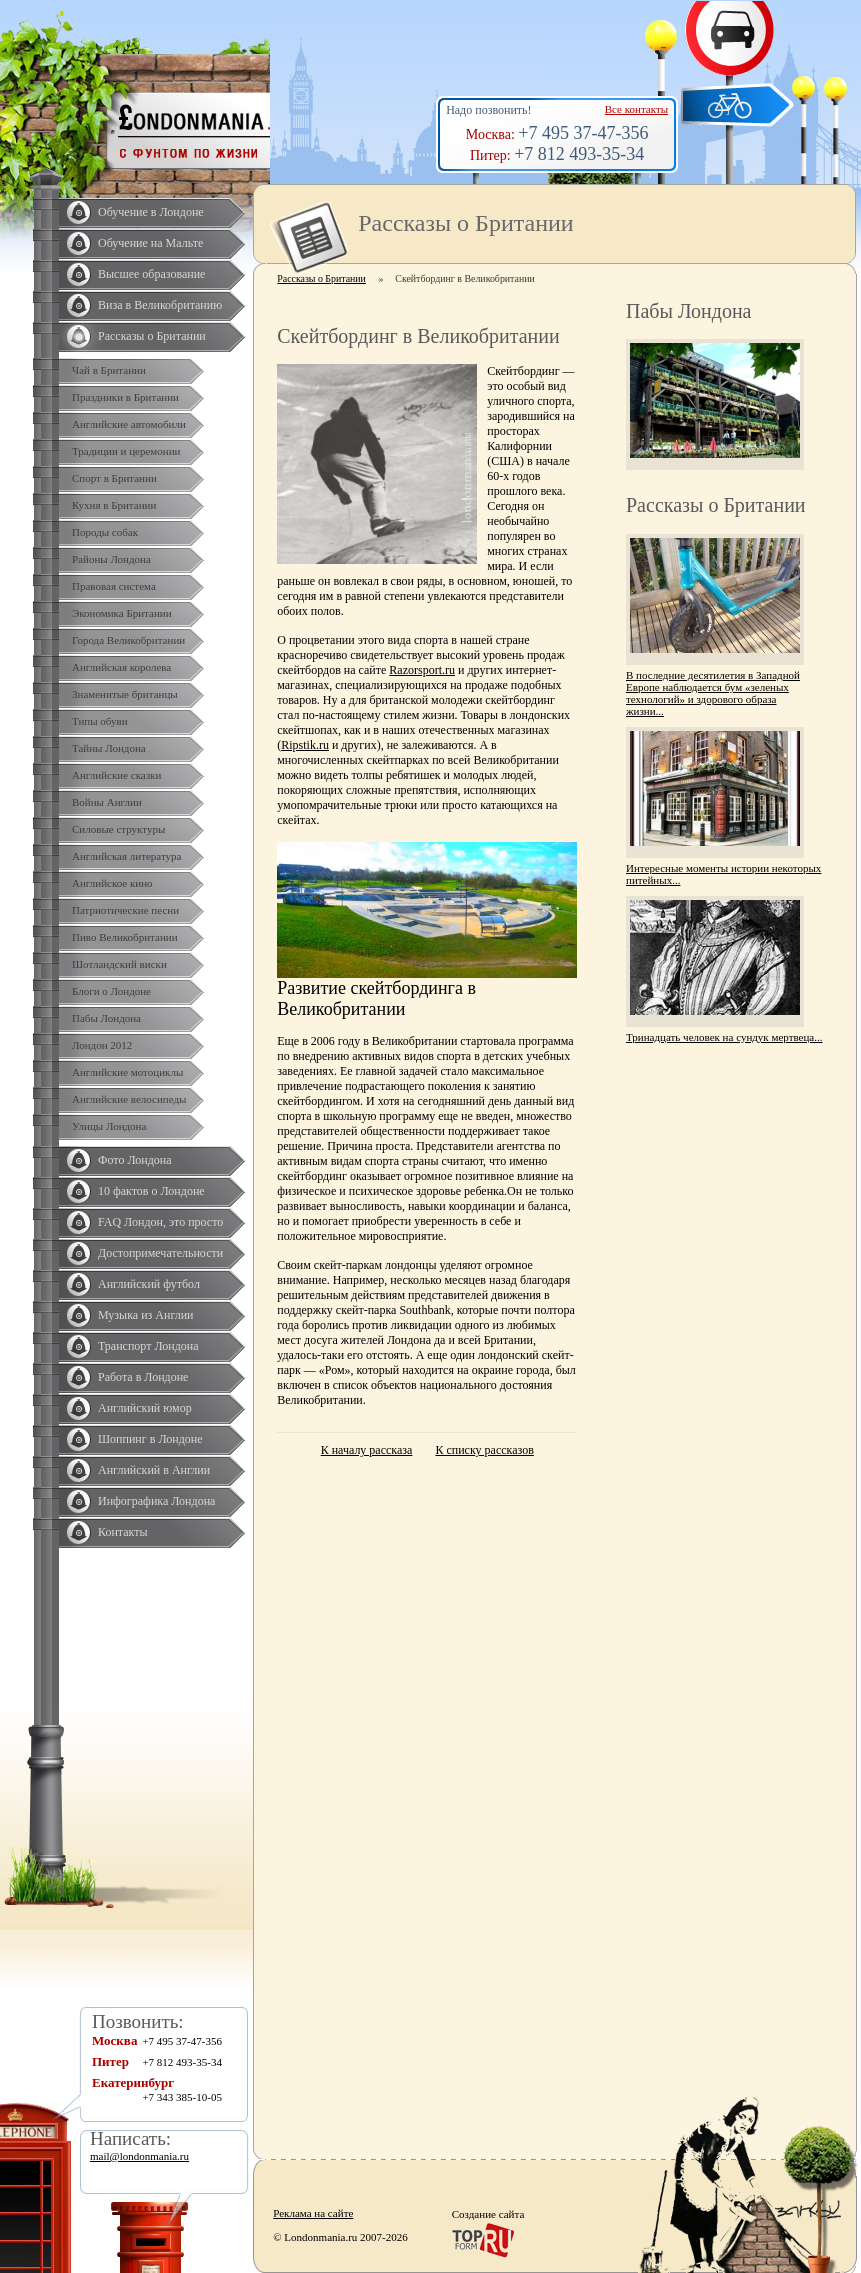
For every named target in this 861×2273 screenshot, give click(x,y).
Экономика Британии (122, 613)
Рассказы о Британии (152, 336)
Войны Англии (107, 802)
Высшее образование (151, 274)
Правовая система (114, 586)
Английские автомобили (129, 424)
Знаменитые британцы (125, 694)
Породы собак (105, 532)
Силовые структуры (118, 829)
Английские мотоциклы (127, 1072)
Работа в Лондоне (143, 1377)
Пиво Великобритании (125, 937)
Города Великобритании (128, 640)
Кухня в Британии (114, 505)
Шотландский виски (119, 964)
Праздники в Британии (125, 397)
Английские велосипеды (129, 1099)
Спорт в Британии (114, 478)
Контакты (123, 1532)
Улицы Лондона (109, 1126)
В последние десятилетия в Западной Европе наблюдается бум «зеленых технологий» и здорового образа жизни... (713, 693)
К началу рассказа (367, 1450)
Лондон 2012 (102, 1045)
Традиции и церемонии (126, 451)
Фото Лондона (135, 1160)
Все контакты (636, 109)
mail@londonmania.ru (139, 2156)
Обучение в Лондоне (151, 212)
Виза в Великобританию (160, 305)
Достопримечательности (160, 1253)
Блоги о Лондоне (111, 991)
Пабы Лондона (106, 1018)
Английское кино (112, 883)
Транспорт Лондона (148, 1346)
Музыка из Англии (146, 1315)
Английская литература (127, 856)
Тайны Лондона (109, 748)
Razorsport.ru (422, 670)
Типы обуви (100, 721)
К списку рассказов (484, 1450)
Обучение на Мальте (150, 243)
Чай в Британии (109, 370)
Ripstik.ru (305, 745)
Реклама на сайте (313, 2213)
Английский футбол (149, 1284)
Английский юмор (145, 1408)
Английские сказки (116, 775)
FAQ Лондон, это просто (160, 1222)
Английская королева (121, 667)
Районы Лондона (111, 559)
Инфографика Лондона (156, 1501)
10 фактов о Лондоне (151, 1191)
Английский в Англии (154, 1470)
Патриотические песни (125, 910)
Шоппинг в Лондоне (150, 1439)
